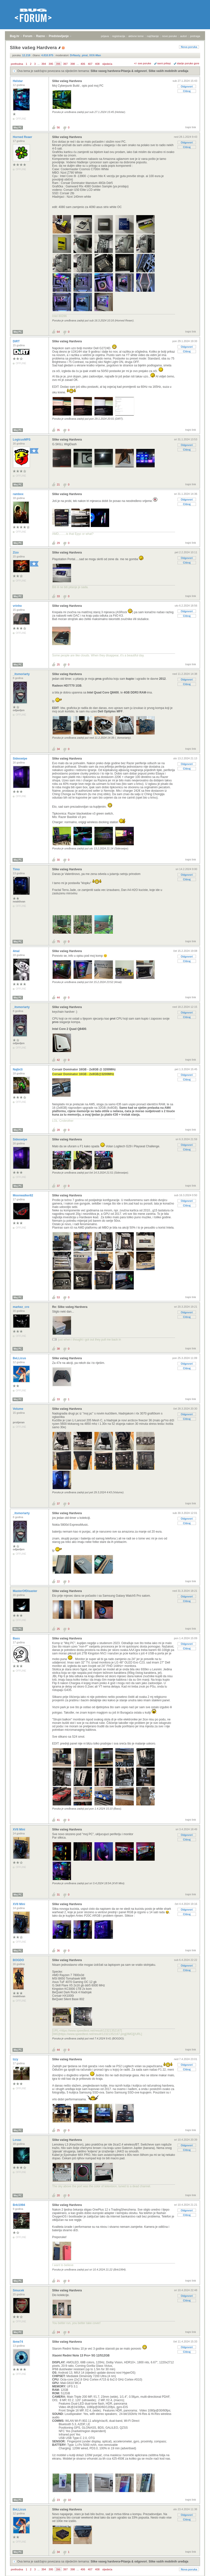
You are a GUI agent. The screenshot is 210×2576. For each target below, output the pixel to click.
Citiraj (187, 91)
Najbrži (18, 1069)
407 (90, 63)
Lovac (17, 2140)
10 (69, 2499)
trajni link (190, 127)
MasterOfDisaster (25, 1591)
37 (58, 1185)
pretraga (195, 36)
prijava (105, 36)
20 (58, 2195)
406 (83, 63)
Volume (18, 1409)
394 (43, 63)
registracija (118, 36)
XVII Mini (19, 1829)
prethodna (17, 63)
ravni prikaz (164, 63)
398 (72, 63)
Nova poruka (189, 46)
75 (58, 941)
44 (58, 997)
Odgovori (187, 86)
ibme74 (18, 2341)
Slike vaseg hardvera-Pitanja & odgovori (118, 71)
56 (58, 127)
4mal (16, 951)
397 (65, 63)
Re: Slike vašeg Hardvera (69, 1307)
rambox (18, 494)
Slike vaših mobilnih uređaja (168, 71)
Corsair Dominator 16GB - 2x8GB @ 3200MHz (84, 1069)
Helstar (18, 81)
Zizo (16, 552)
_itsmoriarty (21, 674)
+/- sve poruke (142, 63)
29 (58, 542)
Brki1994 (19, 2205)
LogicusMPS (22, 439)
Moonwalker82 (23, 1195)
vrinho (18, 606)
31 (58, 1894)
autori (183, 36)
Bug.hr (14, 36)
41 (58, 1819)
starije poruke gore (188, 63)
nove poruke (169, 36)
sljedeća (107, 63)
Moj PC (18, 127)
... (38, 63)
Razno (40, 36)
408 (97, 63)
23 (58, 2499)
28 (58, 1129)
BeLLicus (20, 1358)
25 (58, 664)
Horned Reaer (23, 137)
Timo (17, 869)
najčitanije (153, 36)
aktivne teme (136, 36)
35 (58, 430)
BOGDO (19, 1960)
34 (58, 749)
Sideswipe (20, 758)
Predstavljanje (59, 36)
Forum (27, 36)
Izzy (16, 2059)
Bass (17, 1638)
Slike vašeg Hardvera (67, 81)
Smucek (19, 2290)
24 (58, 2332)
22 (58, 1581)
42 (58, 1059)
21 (58, 484)
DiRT (16, 341)
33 (58, 596)
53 (58, 1297)
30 (58, 859)
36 (58, 1950)
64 (58, 331)
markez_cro (21, 1307)
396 (58, 63)
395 (51, 63)
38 (58, 1348)
